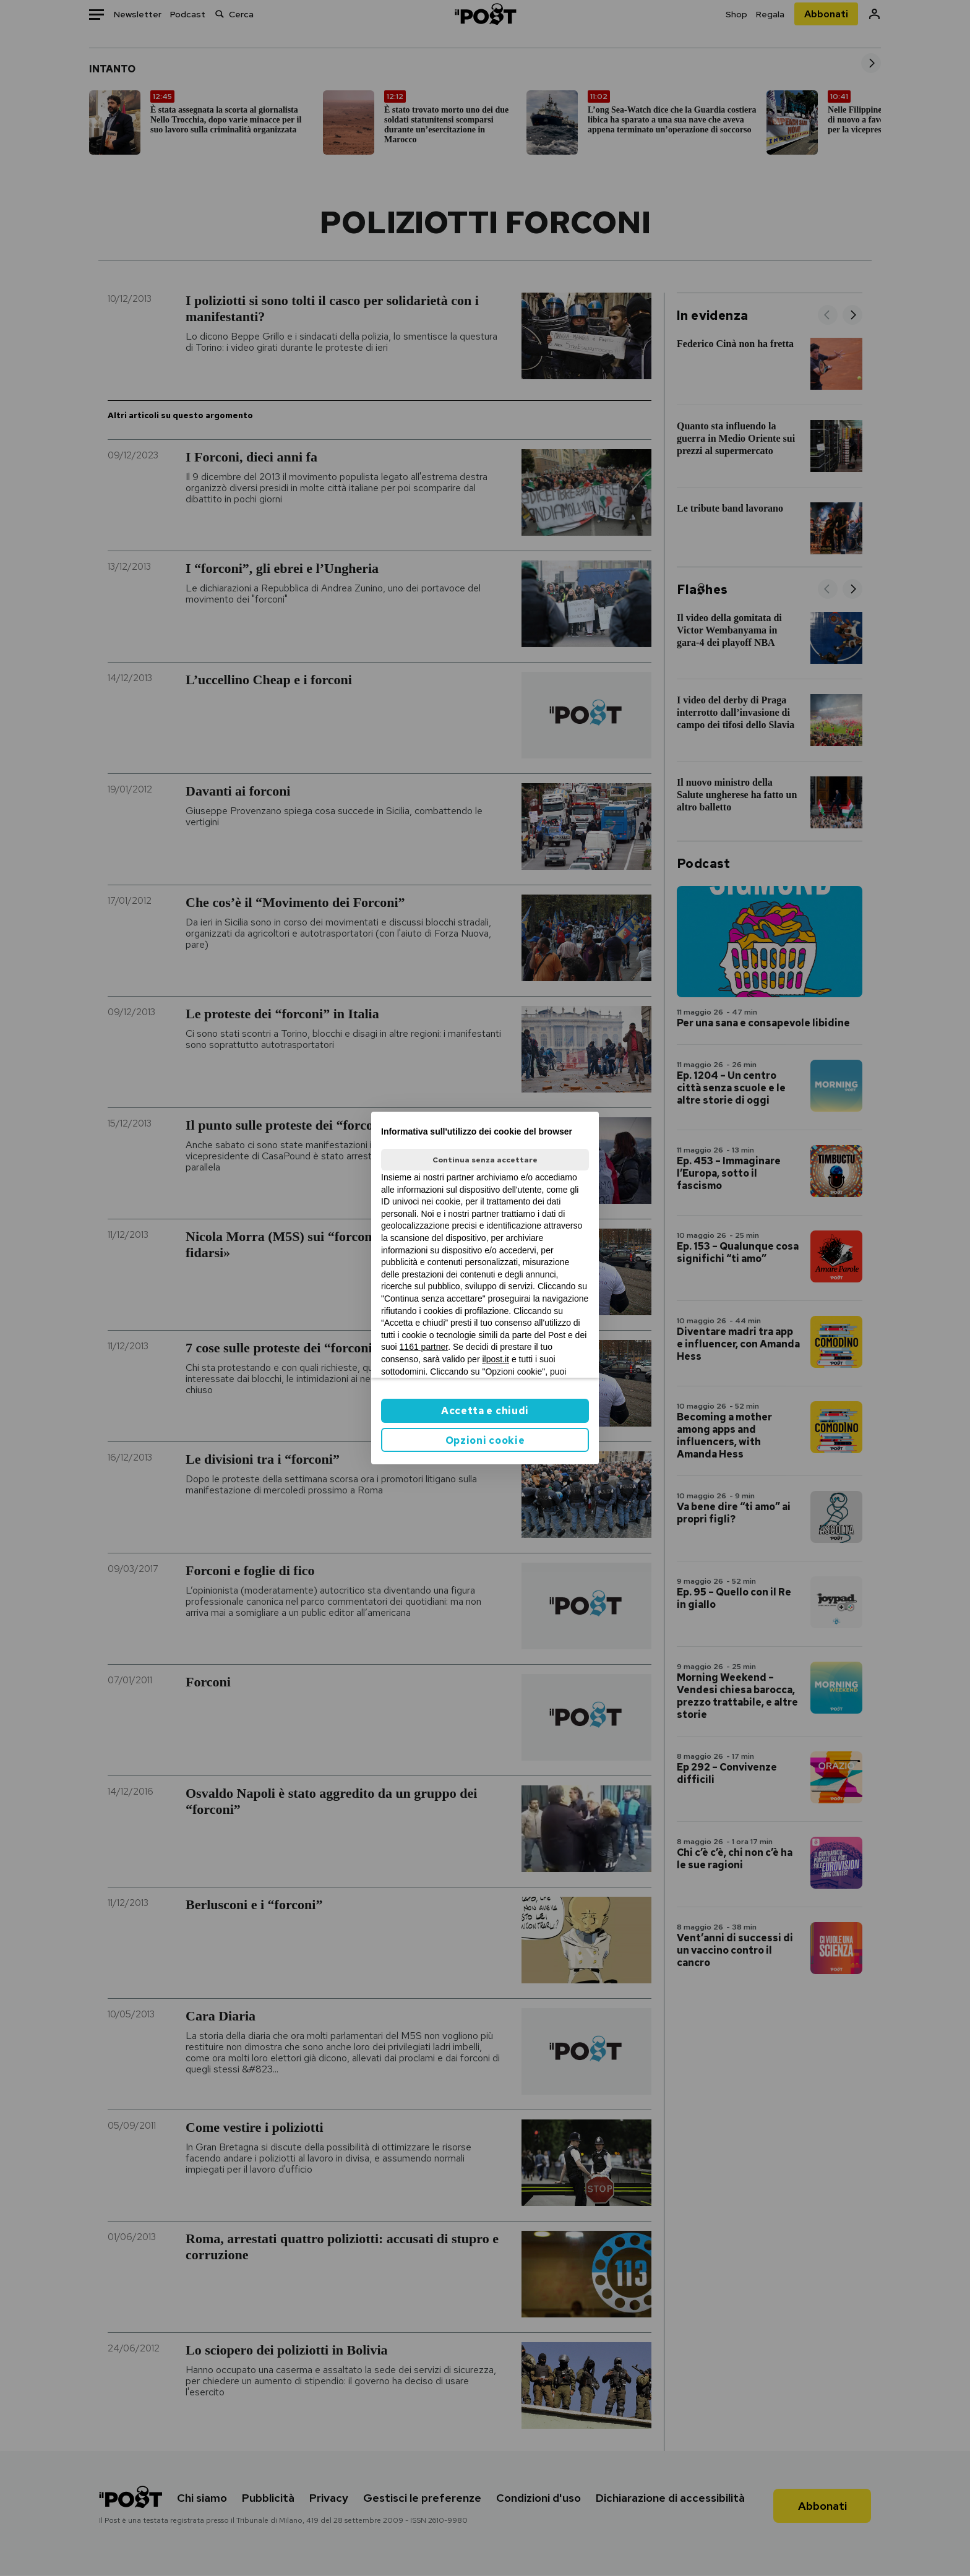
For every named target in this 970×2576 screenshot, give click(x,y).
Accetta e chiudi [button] (485, 1410)
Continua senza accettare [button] (485, 1160)
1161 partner (424, 1347)
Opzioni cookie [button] (485, 1440)
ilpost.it (495, 1359)
